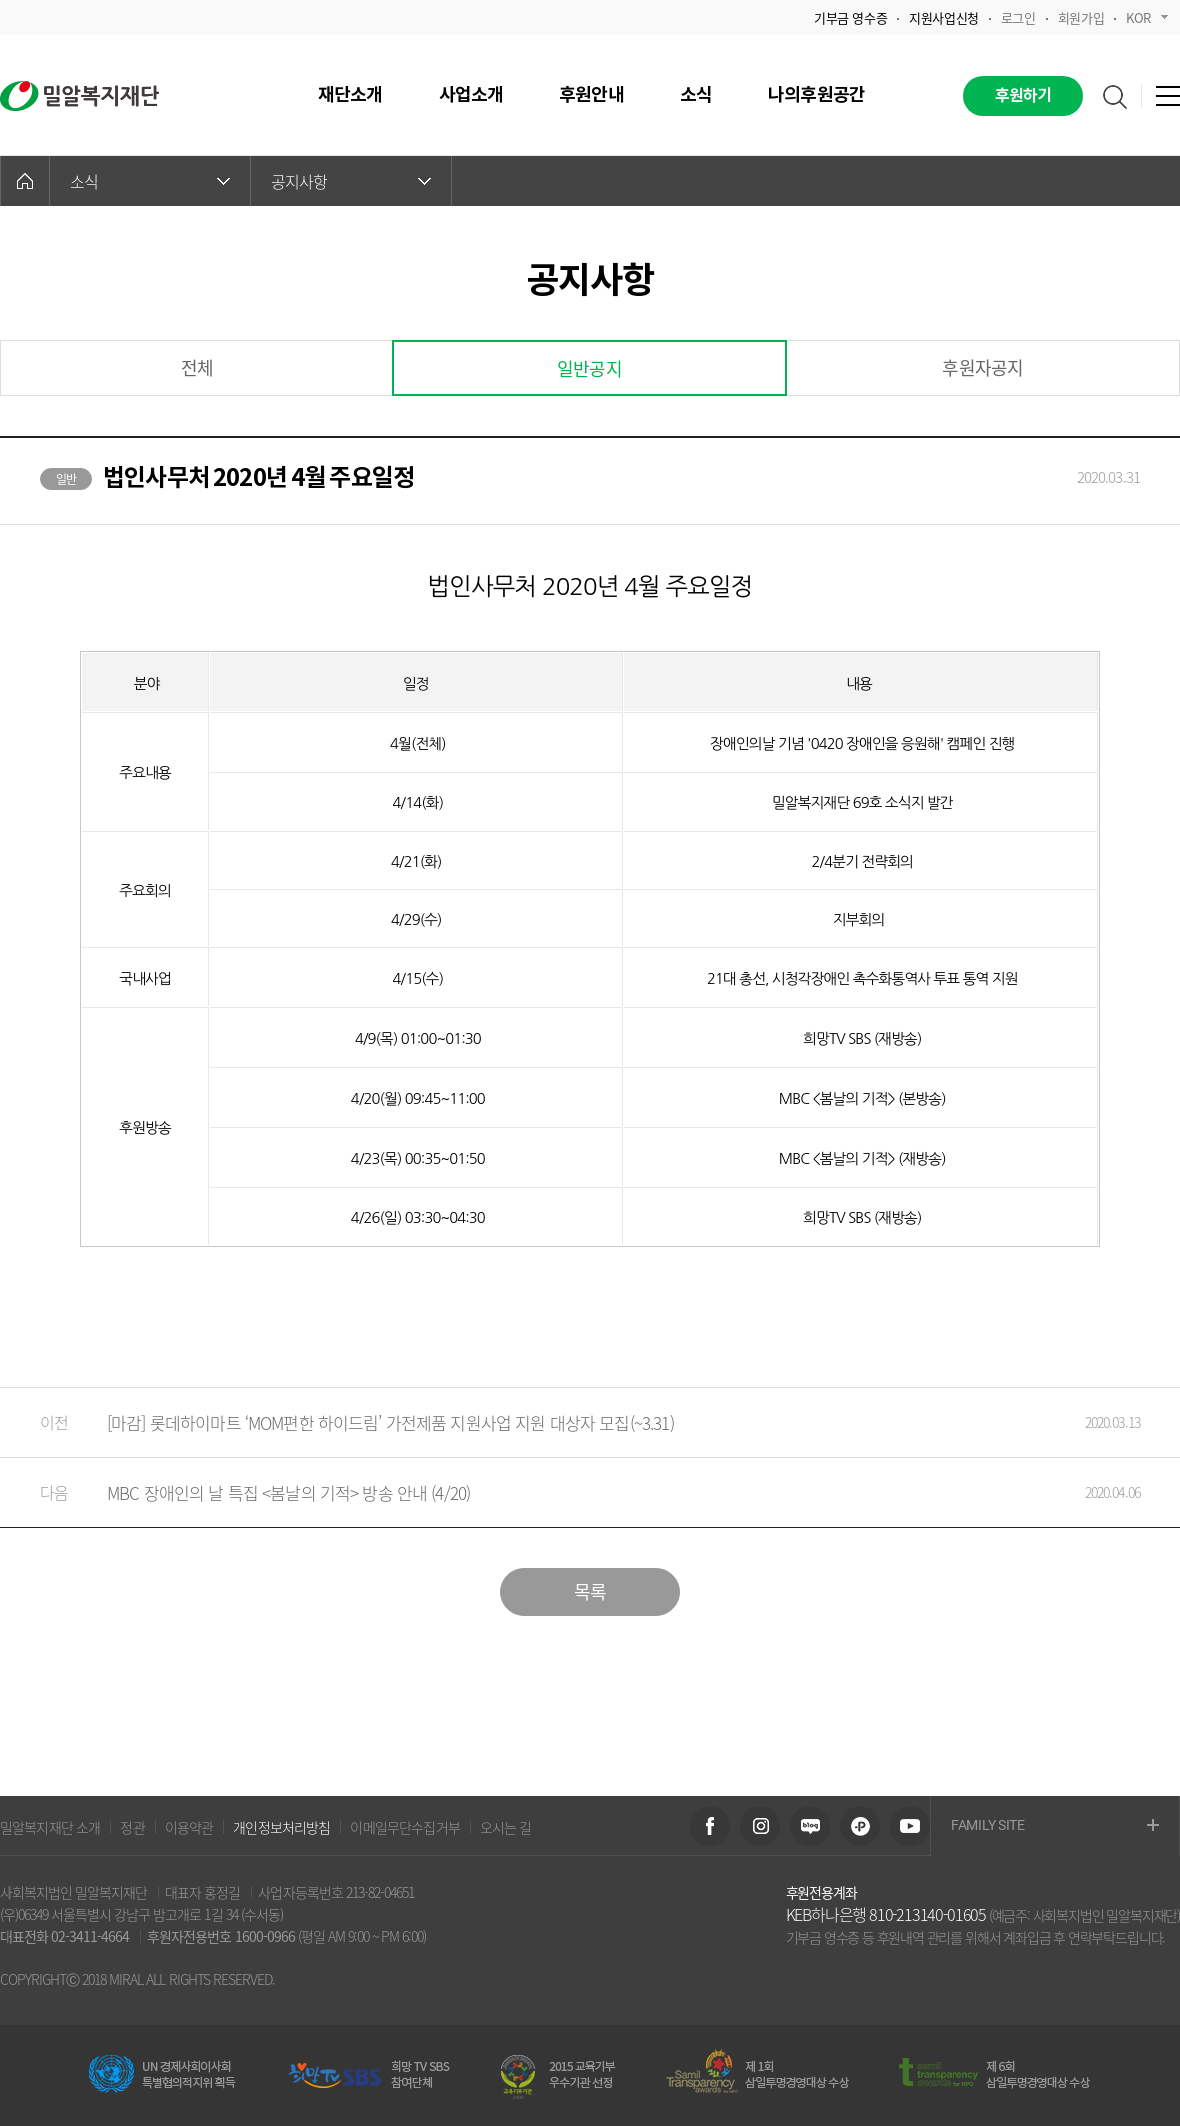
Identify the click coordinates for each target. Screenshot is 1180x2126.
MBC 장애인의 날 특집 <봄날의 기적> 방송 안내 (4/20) (570, 1492)
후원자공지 (982, 367)
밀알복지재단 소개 (50, 1827)
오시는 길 (506, 1827)
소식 (150, 181)
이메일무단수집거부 (404, 1827)
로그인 (1018, 17)
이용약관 (189, 1827)
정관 (132, 1827)
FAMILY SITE (1055, 1826)
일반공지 (589, 368)
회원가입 (1081, 17)
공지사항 (351, 181)
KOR (1147, 17)
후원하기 (1023, 96)
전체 (197, 367)
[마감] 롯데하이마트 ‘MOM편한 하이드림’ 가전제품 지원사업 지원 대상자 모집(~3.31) (570, 1422)
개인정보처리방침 (281, 1827)
